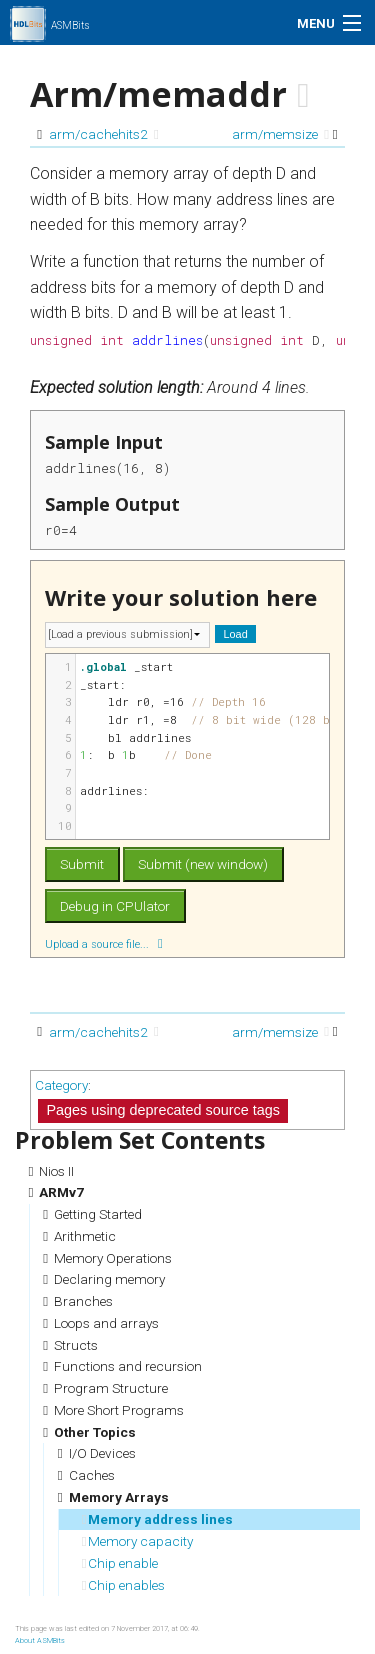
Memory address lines (157, 1519)
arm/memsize (280, 134)
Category (61, 1085)
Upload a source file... (104, 943)
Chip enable (120, 1563)
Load (236, 634)
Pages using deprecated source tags (163, 1110)
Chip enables (123, 1585)
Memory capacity (137, 1541)
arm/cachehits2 (104, 134)
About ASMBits (40, 1640)
